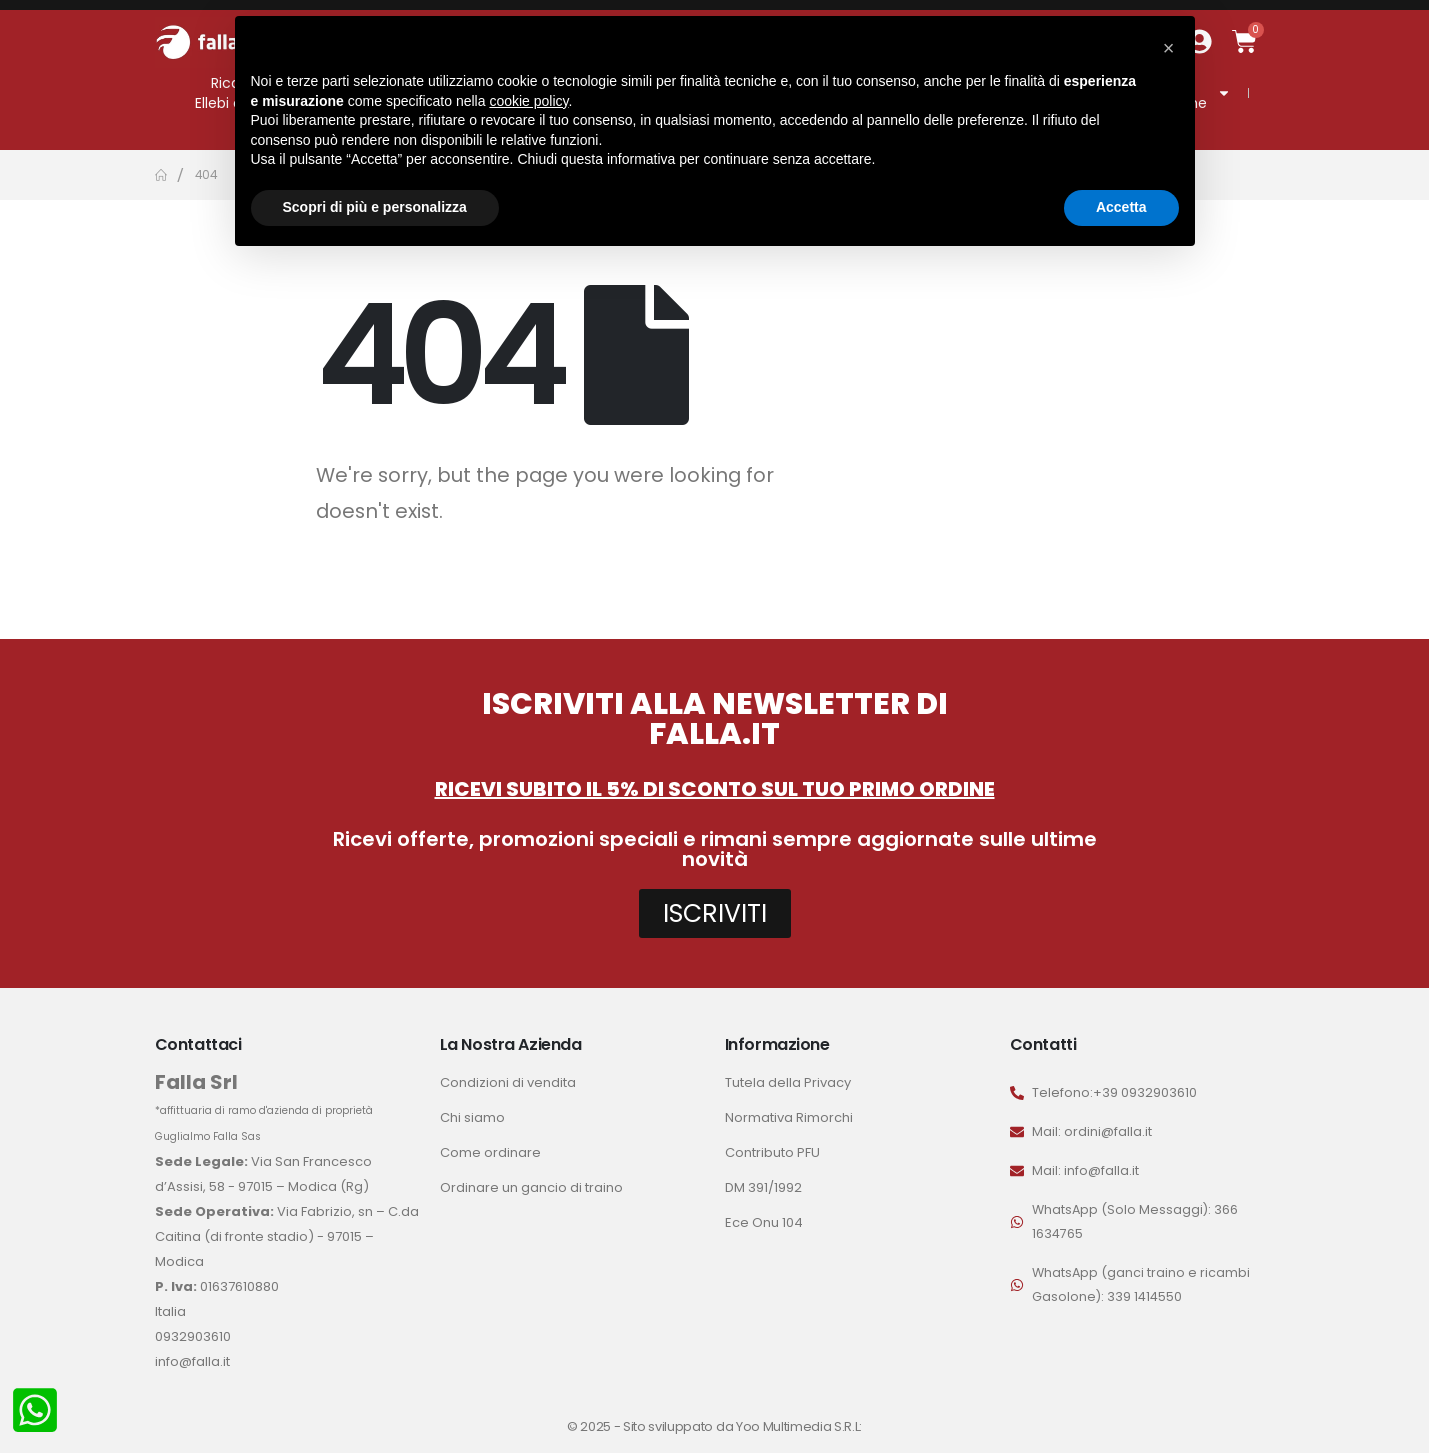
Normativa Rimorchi (789, 1117)
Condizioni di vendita (508, 1082)
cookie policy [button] (528, 101)
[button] (1169, 48)
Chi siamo (472, 1117)
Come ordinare (490, 1152)
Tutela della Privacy (788, 1082)
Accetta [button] (1121, 207)
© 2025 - (595, 1426)
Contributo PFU (772, 1152)
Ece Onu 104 (764, 1222)
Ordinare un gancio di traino (531, 1187)
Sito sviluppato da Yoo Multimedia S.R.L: (742, 1426)
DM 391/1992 (763, 1187)
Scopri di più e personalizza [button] (375, 207)
